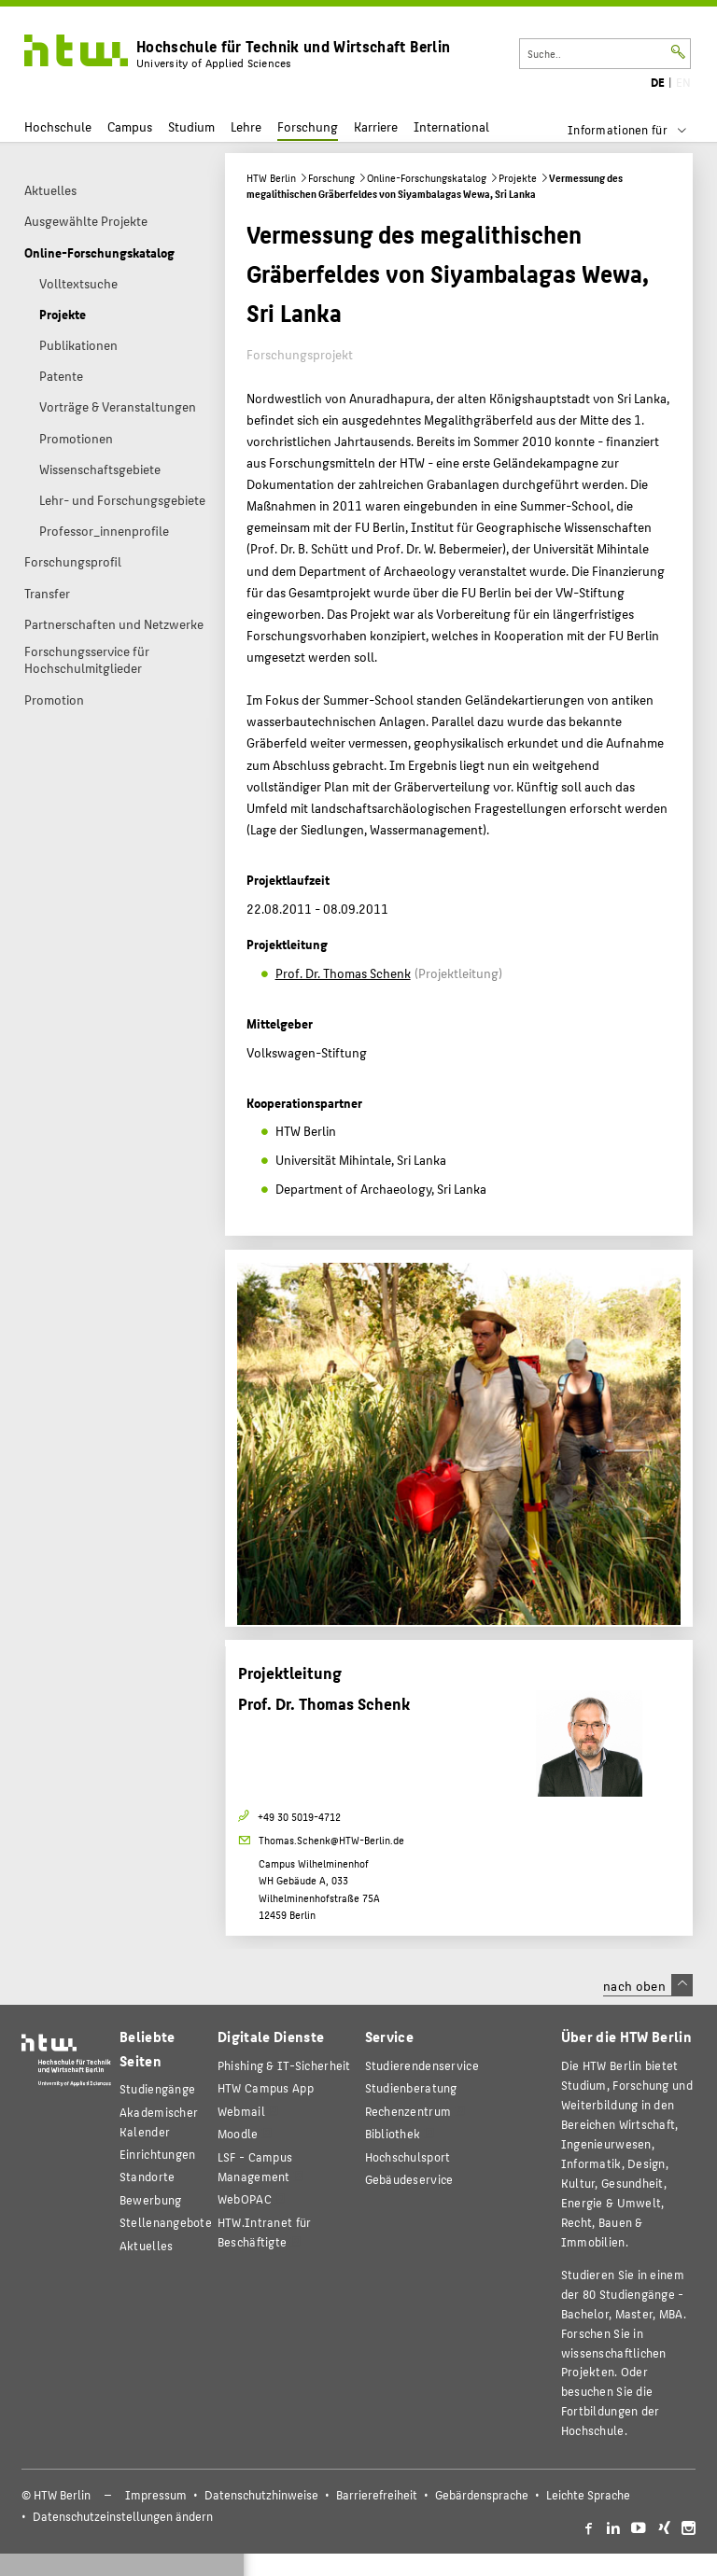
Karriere (376, 126)
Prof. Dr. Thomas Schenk (343, 972)
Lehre (246, 126)
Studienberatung (411, 2087)
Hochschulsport (408, 2156)
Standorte (148, 2176)
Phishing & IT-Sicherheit (284, 2065)
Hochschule (57, 126)
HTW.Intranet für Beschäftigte (264, 2231)
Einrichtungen (158, 2153)
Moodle (238, 2133)
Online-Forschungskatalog (426, 178)
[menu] (639, 130)
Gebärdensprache (481, 2494)
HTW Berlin (271, 178)
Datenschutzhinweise (261, 2494)
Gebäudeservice (409, 2179)
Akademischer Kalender (159, 2121)
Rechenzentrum (408, 2111)
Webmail (241, 2111)
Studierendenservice (422, 2065)
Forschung (307, 126)
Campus (129, 126)
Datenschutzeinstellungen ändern (123, 2516)
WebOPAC (245, 2198)
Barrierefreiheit (376, 2494)
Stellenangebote (166, 2222)
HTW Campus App (266, 2087)
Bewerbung (151, 2199)
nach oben (648, 1985)
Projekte (518, 178)
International (451, 126)
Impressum (156, 2494)
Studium (191, 126)
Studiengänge (157, 2088)
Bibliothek (393, 2133)
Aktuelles (147, 2245)
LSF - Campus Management (255, 2166)
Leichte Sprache (588, 2494)
